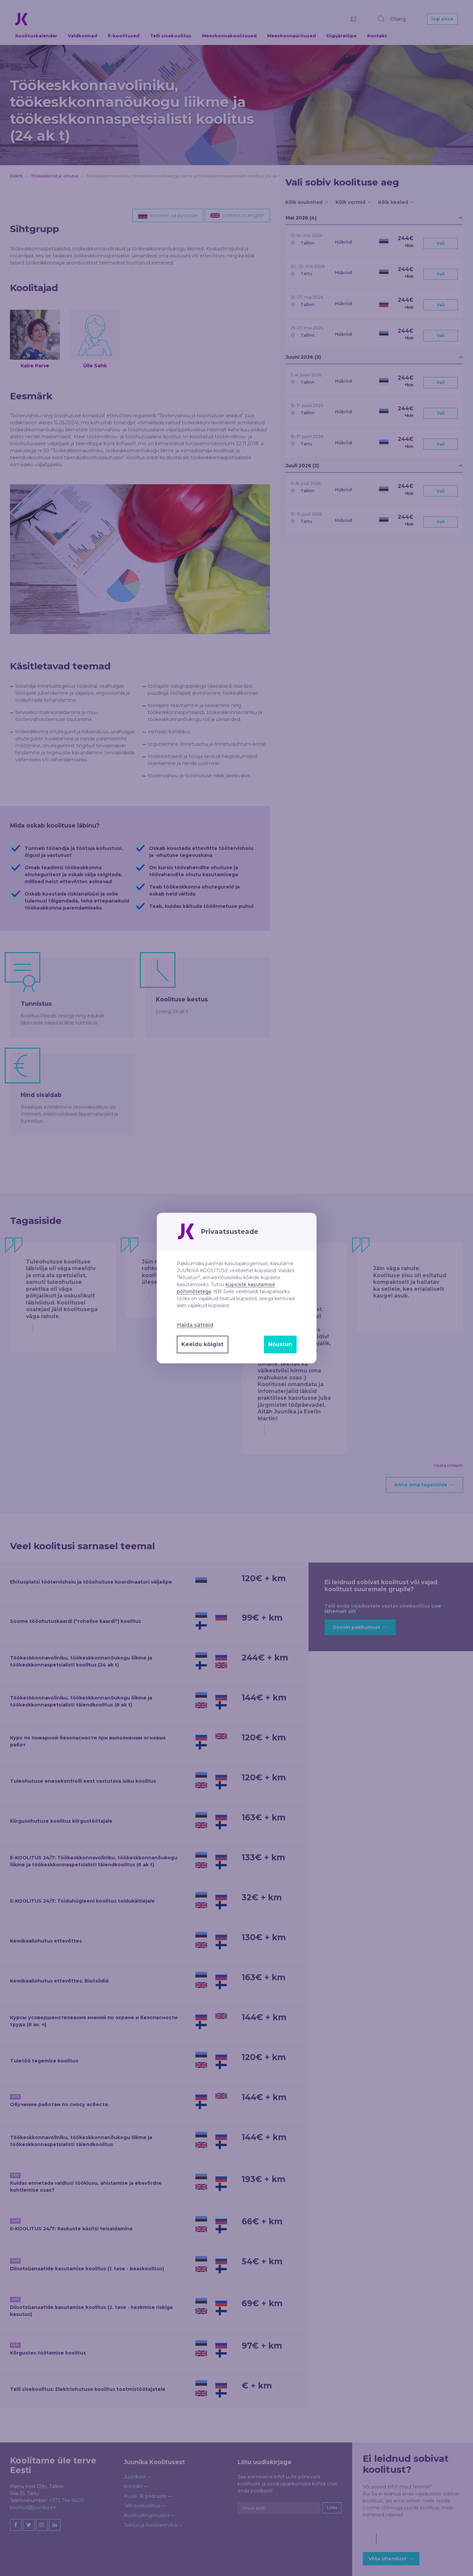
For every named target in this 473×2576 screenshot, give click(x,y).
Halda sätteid (195, 1324)
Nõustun (280, 1344)
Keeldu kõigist (202, 1344)
